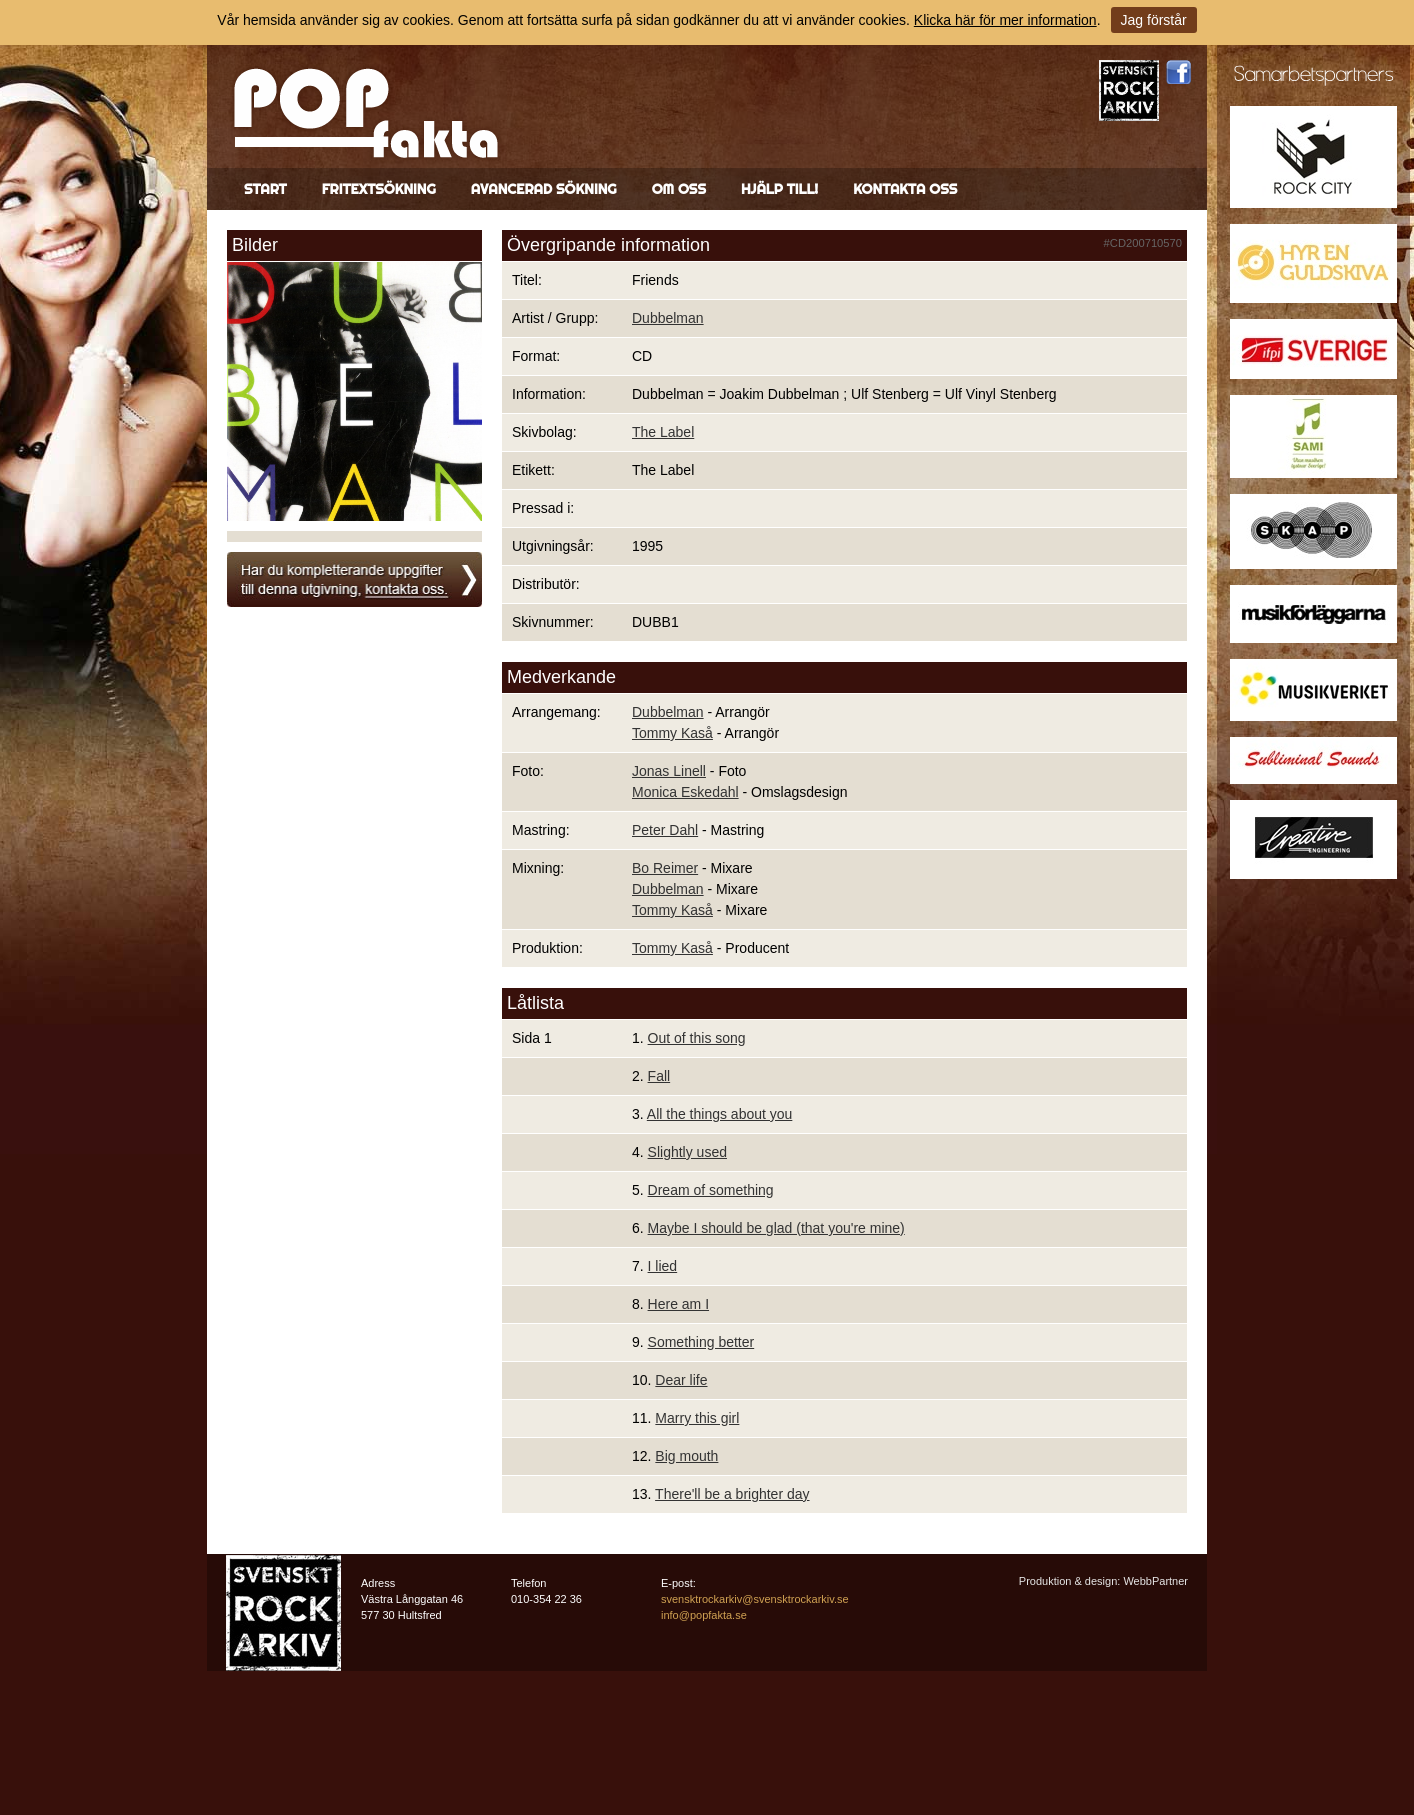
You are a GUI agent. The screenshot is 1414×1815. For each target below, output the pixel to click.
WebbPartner (1155, 1581)
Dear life (681, 1380)
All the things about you (720, 1114)
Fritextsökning (379, 189)
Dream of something (711, 1190)
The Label (663, 432)
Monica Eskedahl (685, 792)
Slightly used (687, 1152)
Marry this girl (697, 1418)
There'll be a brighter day (732, 1494)
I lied (663, 1266)
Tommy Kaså (672, 733)
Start (265, 189)
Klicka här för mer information (1005, 20)
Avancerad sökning (544, 189)
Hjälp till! (779, 189)
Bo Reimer (665, 868)
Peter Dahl (665, 830)
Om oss (679, 189)
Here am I (678, 1304)
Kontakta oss (905, 189)
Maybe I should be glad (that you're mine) (776, 1228)
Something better (701, 1342)
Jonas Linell (669, 771)
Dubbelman (668, 318)
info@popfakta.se (704, 1615)
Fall (659, 1076)
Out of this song (697, 1038)
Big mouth (686, 1456)
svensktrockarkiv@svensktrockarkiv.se (755, 1599)
